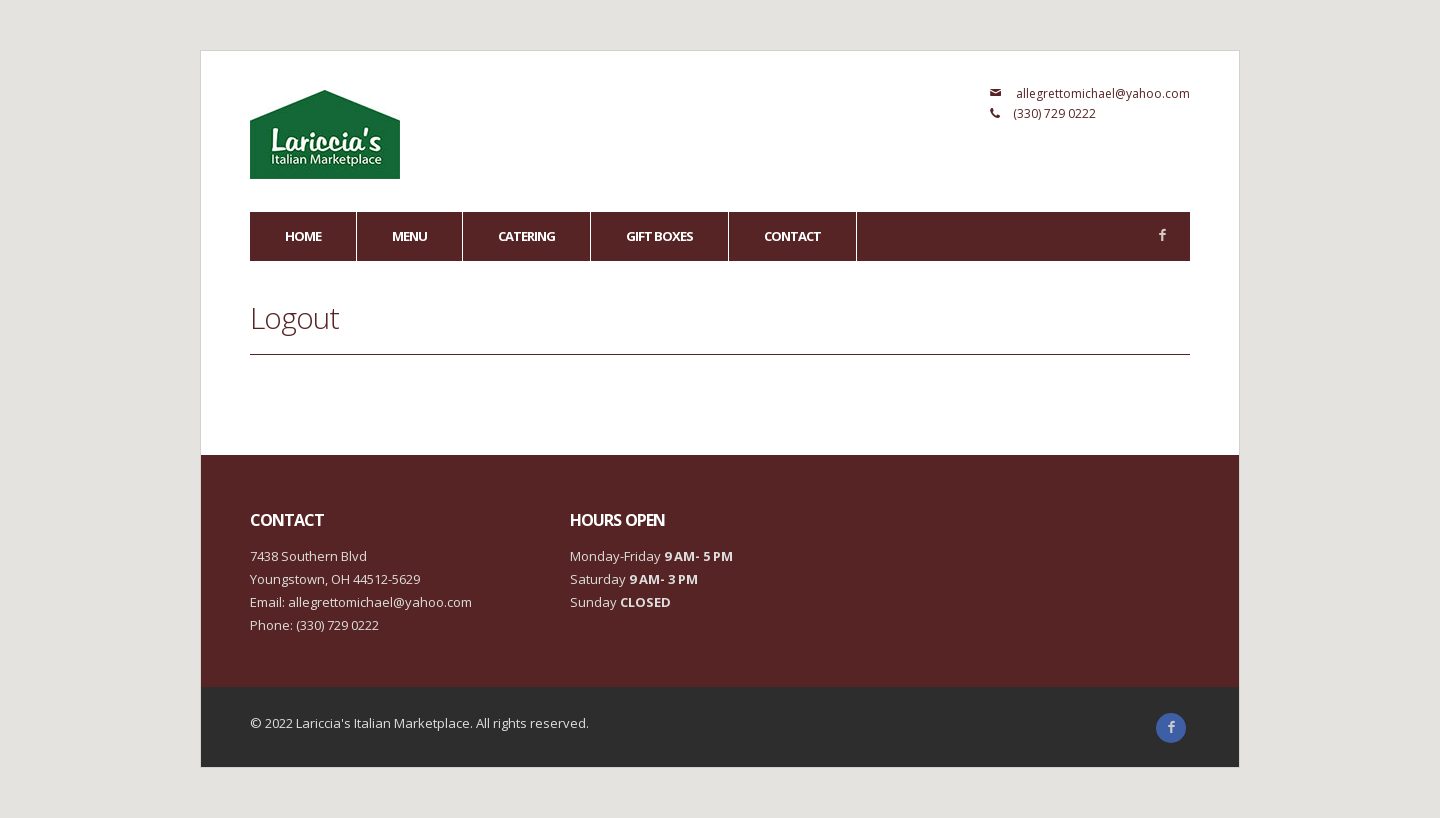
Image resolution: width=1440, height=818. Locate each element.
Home (303, 236)
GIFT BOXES (659, 236)
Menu (409, 236)
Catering (526, 236)
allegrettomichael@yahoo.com (1103, 93)
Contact (792, 236)
